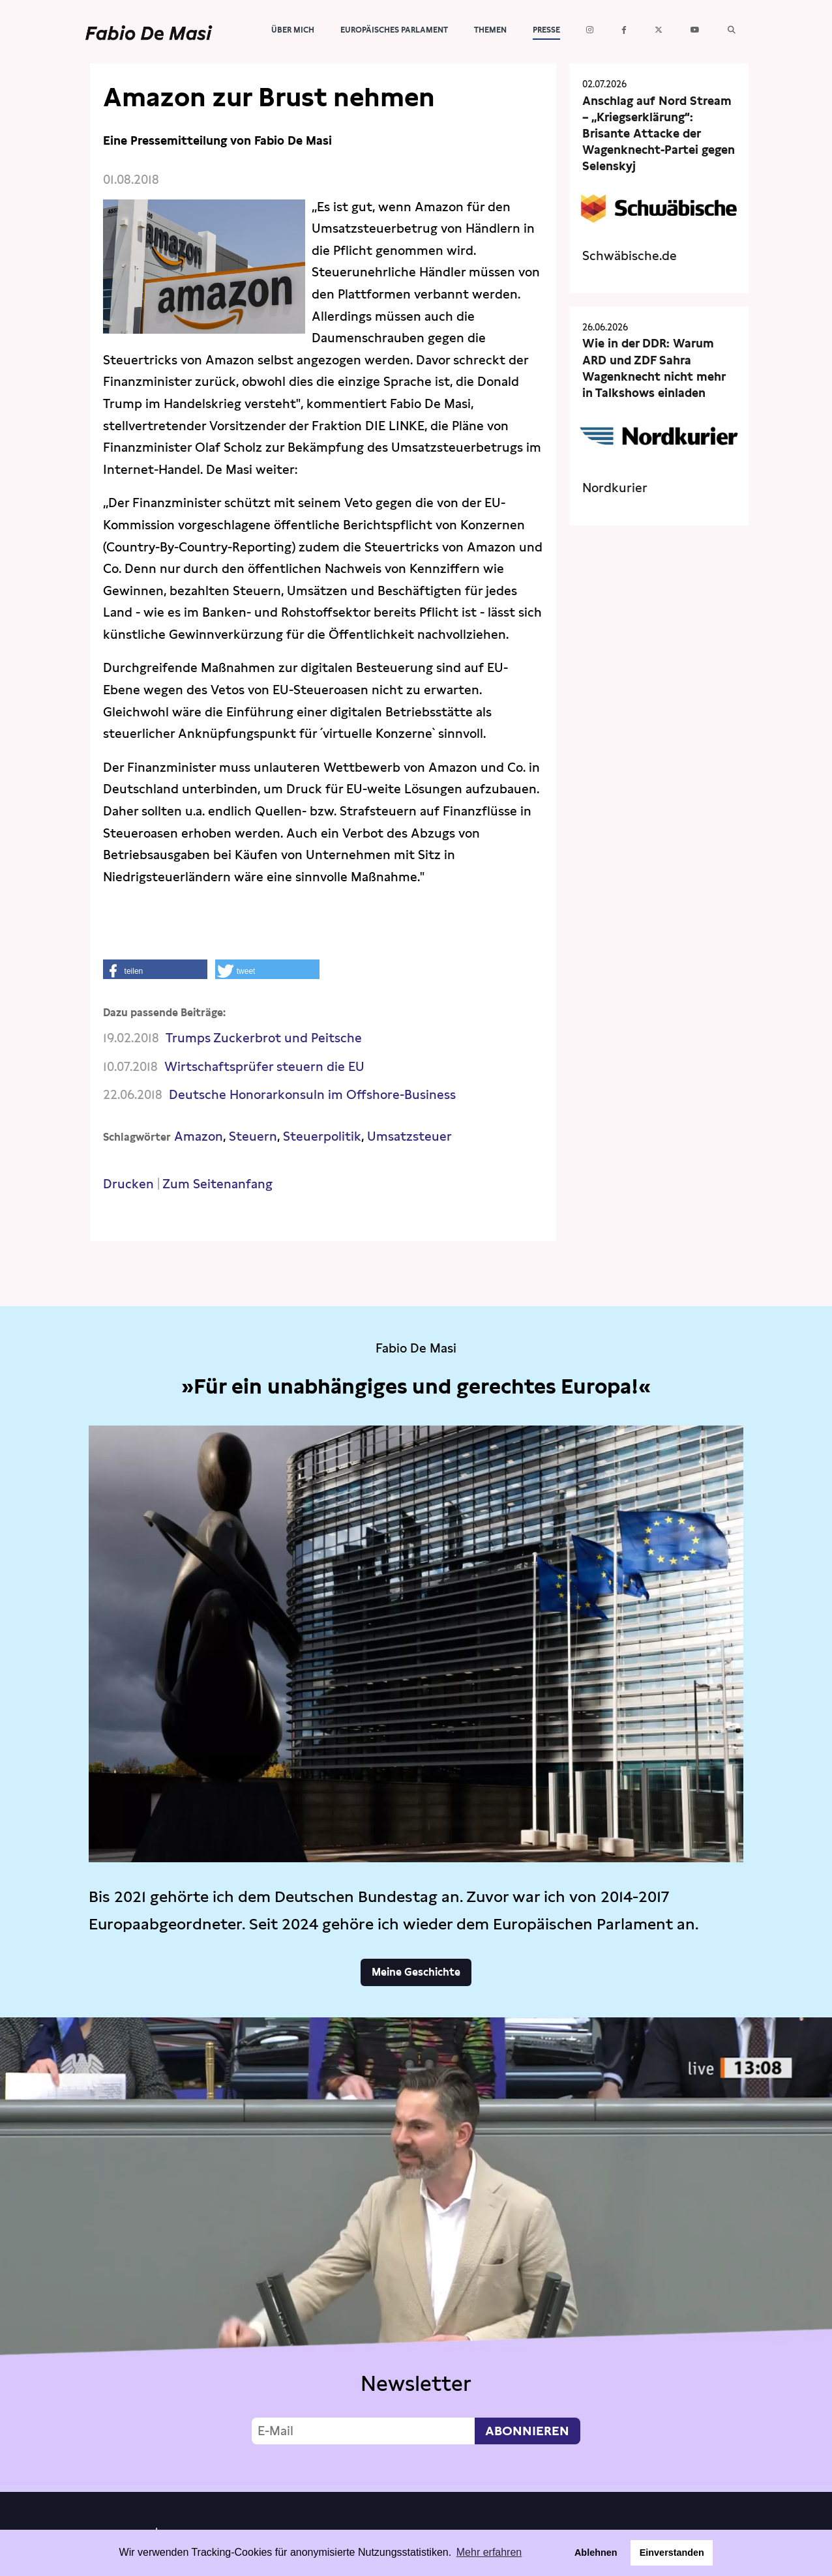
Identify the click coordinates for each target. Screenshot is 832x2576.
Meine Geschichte (416, 1972)
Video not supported (416, 2251)
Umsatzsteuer (409, 1136)
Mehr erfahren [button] (489, 2552)
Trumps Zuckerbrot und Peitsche (264, 1038)
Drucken (128, 1184)
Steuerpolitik (322, 1136)
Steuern (253, 1136)
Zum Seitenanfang (217, 1184)
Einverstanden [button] (672, 2552)
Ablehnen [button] (595, 2552)
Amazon (198, 1136)
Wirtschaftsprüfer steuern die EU (264, 1066)
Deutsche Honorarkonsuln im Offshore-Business (312, 1094)
